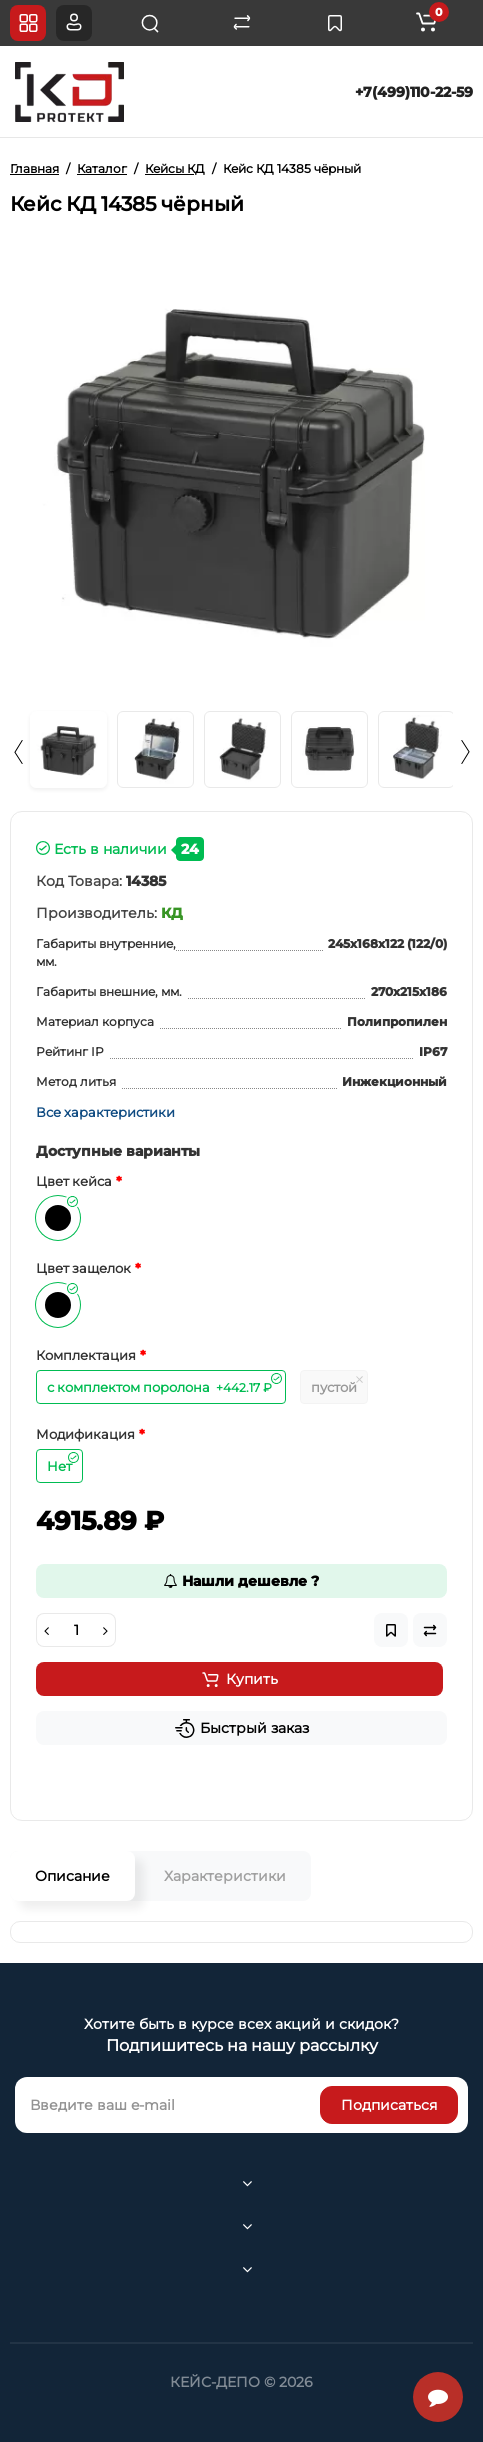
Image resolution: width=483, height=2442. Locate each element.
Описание (72, 1876)
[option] (241, 466)
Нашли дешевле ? (241, 1581)
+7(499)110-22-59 (414, 92)
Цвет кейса (74, 1181)
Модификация (85, 1434)
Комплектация (86, 1355)
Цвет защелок (83, 1268)
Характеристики (225, 1876)
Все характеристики (105, 1112)
